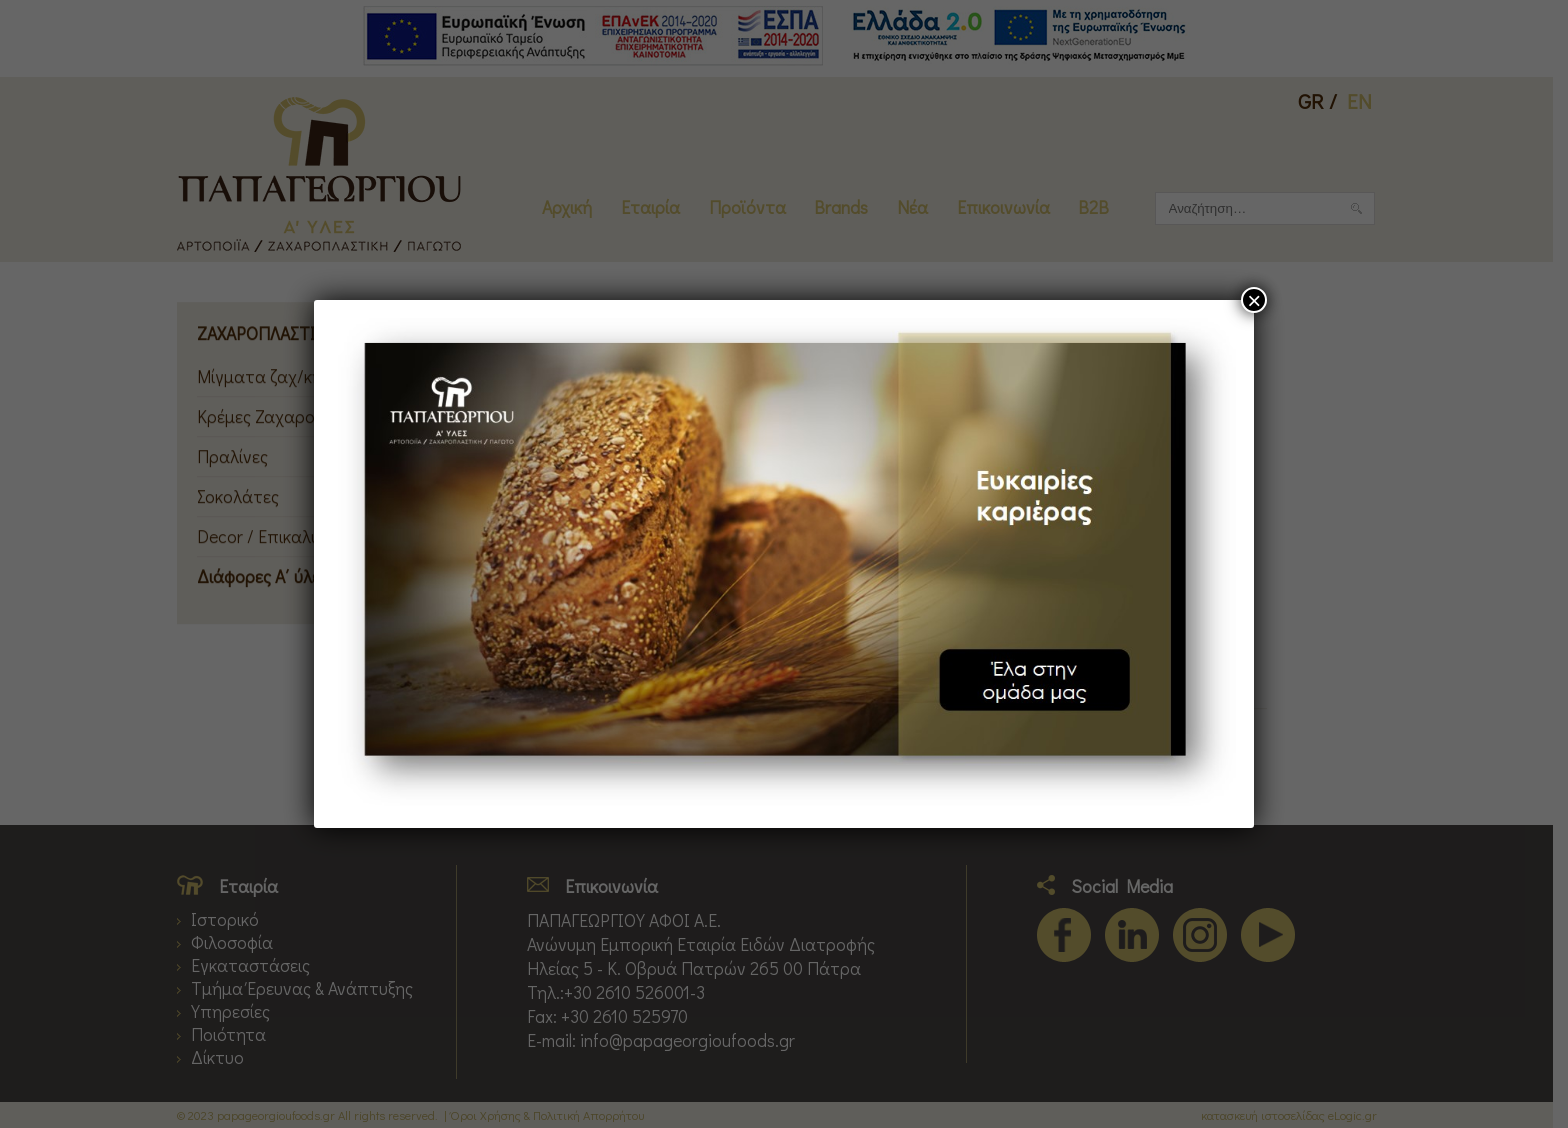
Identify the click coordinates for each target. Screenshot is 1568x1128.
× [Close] (1254, 300)
